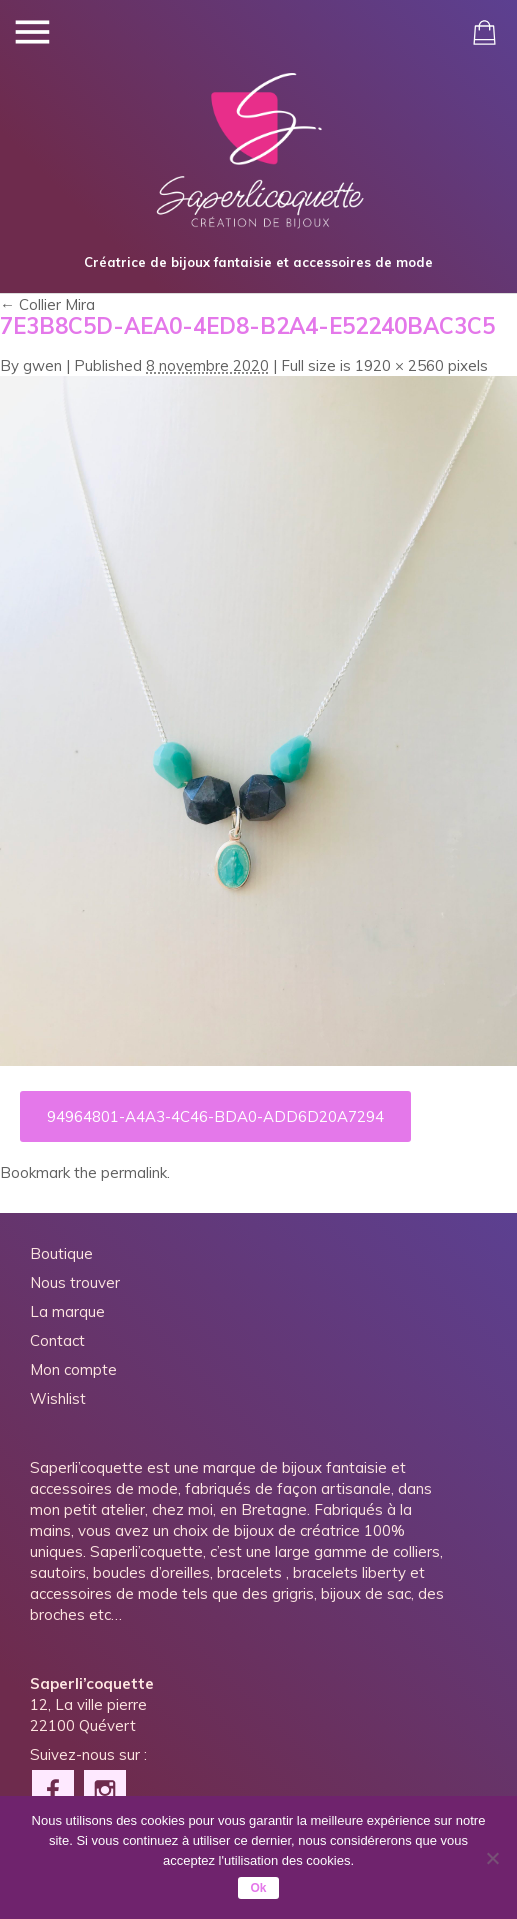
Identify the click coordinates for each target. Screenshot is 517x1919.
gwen (42, 365)
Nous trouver (75, 1282)
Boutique (61, 1253)
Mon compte (73, 1369)
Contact (57, 1340)
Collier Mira (47, 304)
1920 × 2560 (399, 365)
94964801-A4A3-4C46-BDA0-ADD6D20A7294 (215, 1116)
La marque (67, 1311)
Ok (258, 1888)
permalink (134, 1172)
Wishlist (58, 1398)
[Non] (492, 1858)
